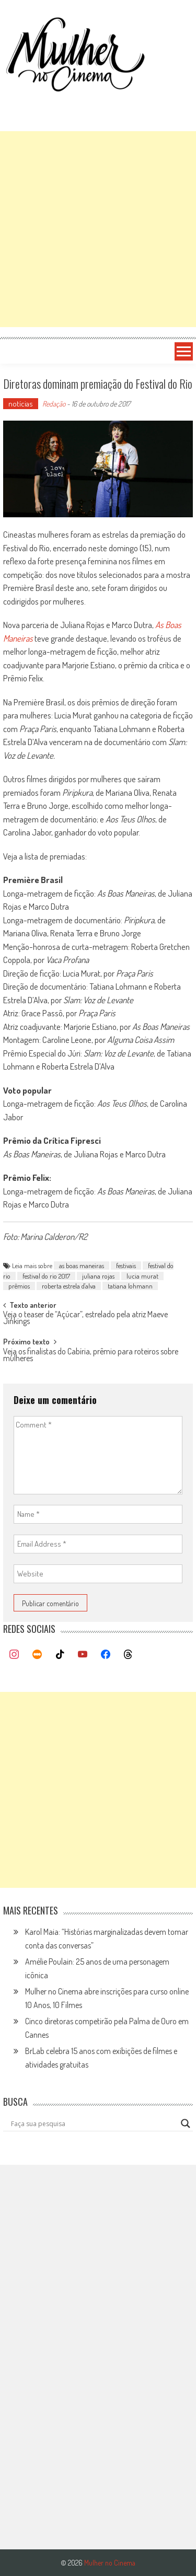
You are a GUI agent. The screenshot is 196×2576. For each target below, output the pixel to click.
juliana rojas (98, 1276)
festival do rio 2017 (46, 1276)
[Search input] (93, 2123)
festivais (126, 1265)
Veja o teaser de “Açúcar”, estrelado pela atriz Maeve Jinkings (85, 1318)
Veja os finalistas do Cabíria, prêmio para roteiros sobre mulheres (90, 1355)
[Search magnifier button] (185, 2123)
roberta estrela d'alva (69, 1286)
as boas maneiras (81, 1265)
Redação (53, 403)
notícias (20, 404)
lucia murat (142, 1276)
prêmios (19, 1286)
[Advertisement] (98, 229)
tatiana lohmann (130, 1286)
